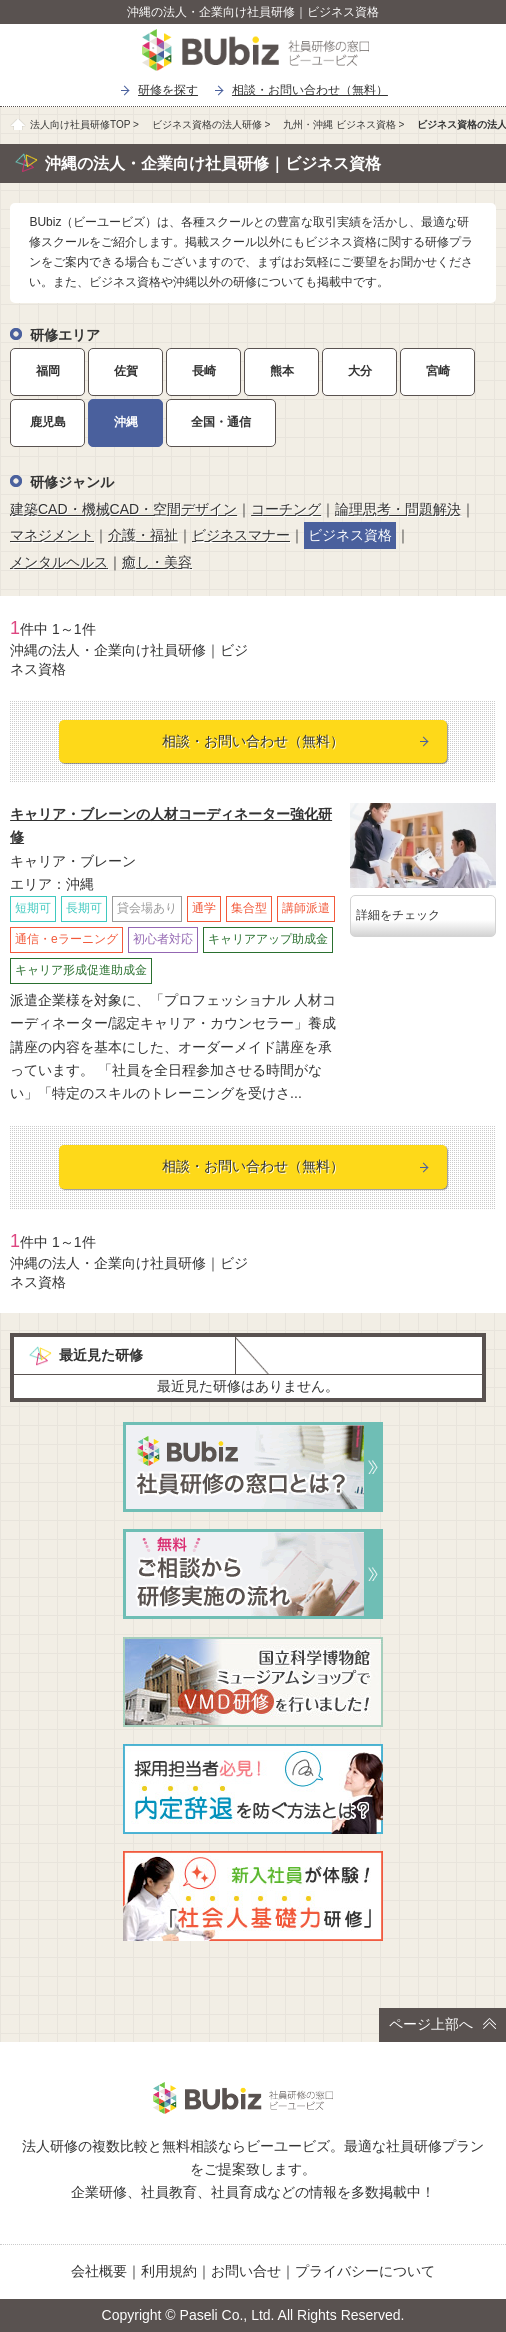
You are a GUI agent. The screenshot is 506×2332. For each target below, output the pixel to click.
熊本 (282, 371)
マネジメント (52, 535)
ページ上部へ (442, 2024)
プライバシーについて (365, 2271)
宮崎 (438, 371)
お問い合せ (246, 2271)
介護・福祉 (143, 535)
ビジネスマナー (241, 535)
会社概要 (99, 2271)
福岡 (48, 371)
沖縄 (126, 422)
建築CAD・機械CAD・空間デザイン (123, 509)
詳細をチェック (398, 915)
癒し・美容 (157, 562)
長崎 (204, 371)
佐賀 (126, 371)
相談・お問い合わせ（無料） (310, 90)
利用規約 (169, 2271)
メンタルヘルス (59, 562)
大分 (360, 371)
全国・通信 (221, 422)
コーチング (286, 509)
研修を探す (168, 90)
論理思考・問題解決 (398, 509)
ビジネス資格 (350, 535)
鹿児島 (48, 422)
